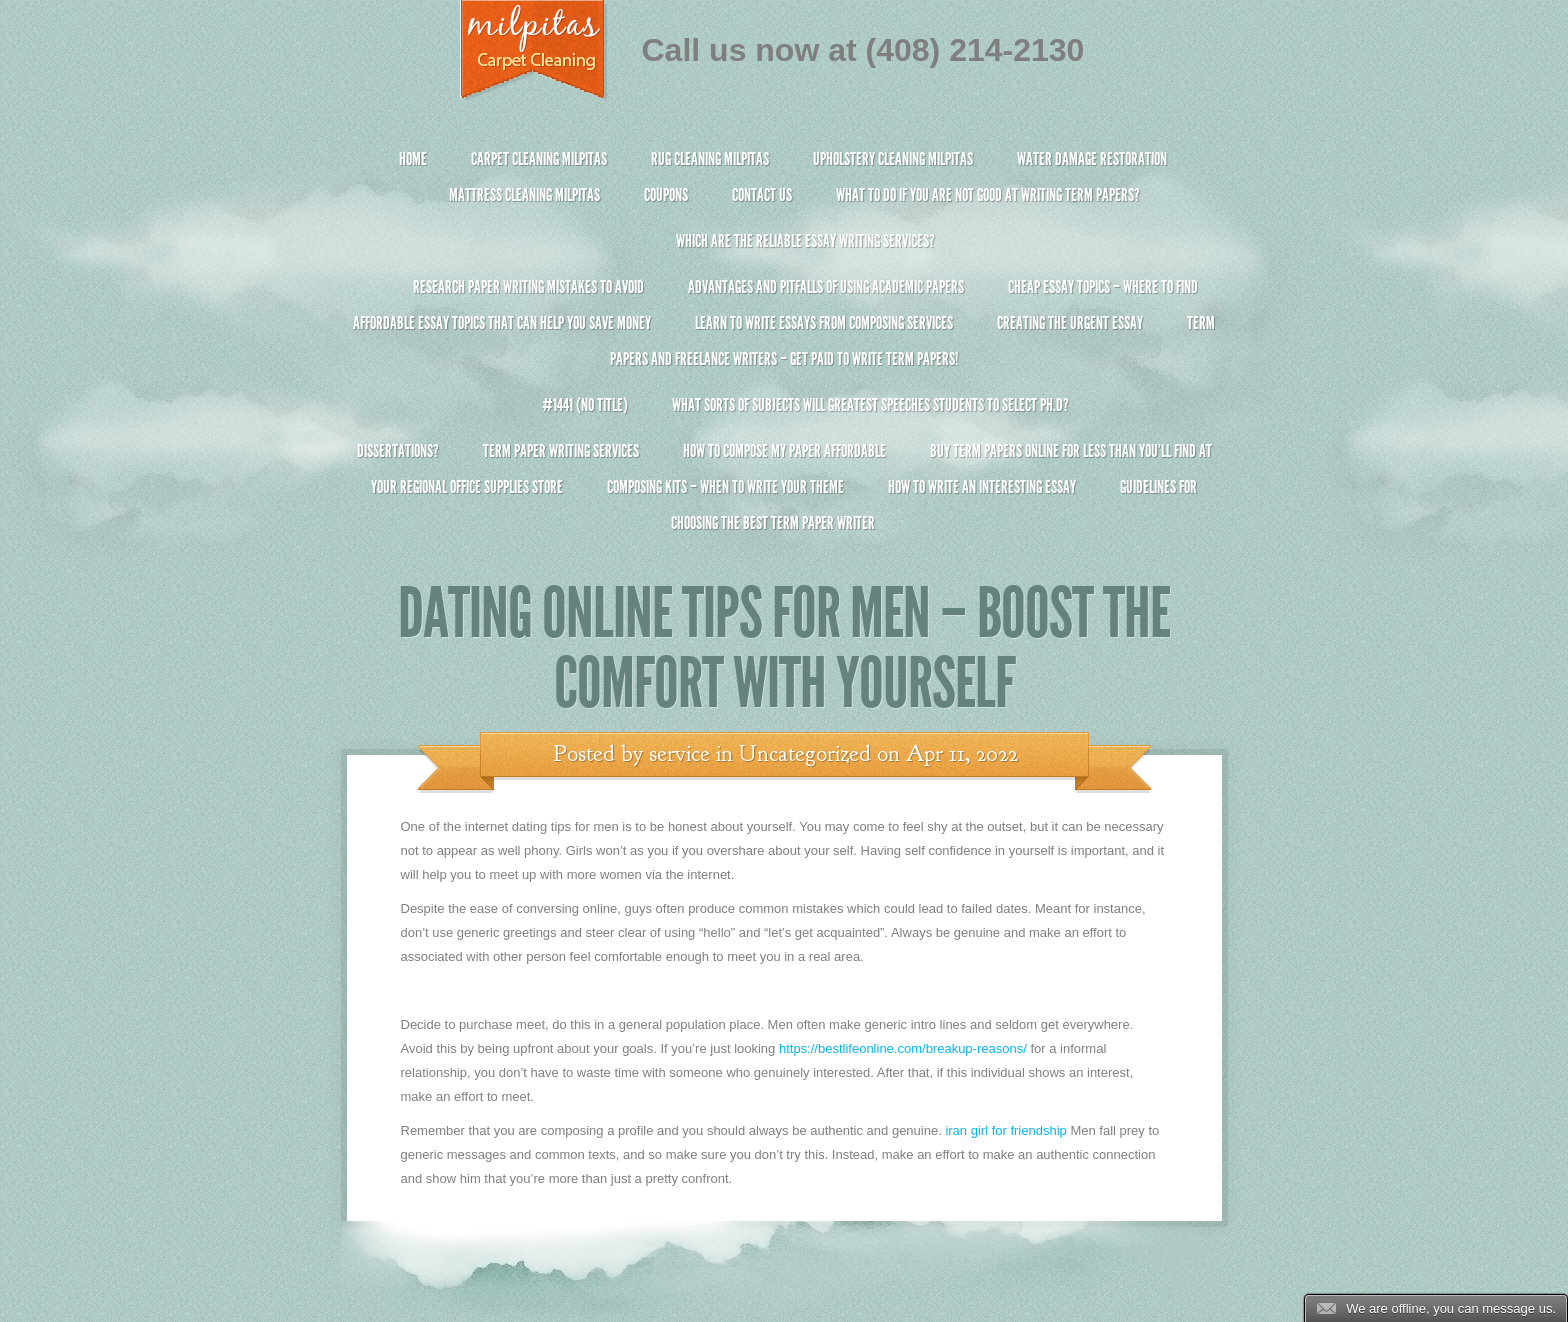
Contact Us (762, 195)
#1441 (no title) (585, 405)
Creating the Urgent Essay (1070, 323)
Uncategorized (805, 754)
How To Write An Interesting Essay (982, 487)
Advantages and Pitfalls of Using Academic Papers (826, 287)
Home (413, 159)
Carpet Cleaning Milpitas (539, 159)
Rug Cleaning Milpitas (710, 159)
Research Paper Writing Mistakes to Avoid (528, 287)
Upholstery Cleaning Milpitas (893, 159)
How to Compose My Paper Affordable (784, 451)
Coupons (666, 195)
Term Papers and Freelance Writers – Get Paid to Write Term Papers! (784, 349)
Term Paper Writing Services (561, 451)
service (679, 754)
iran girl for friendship (1005, 1130)
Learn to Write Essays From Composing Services (824, 323)
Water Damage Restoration (1092, 159)
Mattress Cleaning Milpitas (524, 195)
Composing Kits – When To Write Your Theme (725, 487)
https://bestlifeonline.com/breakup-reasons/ (903, 1048)
